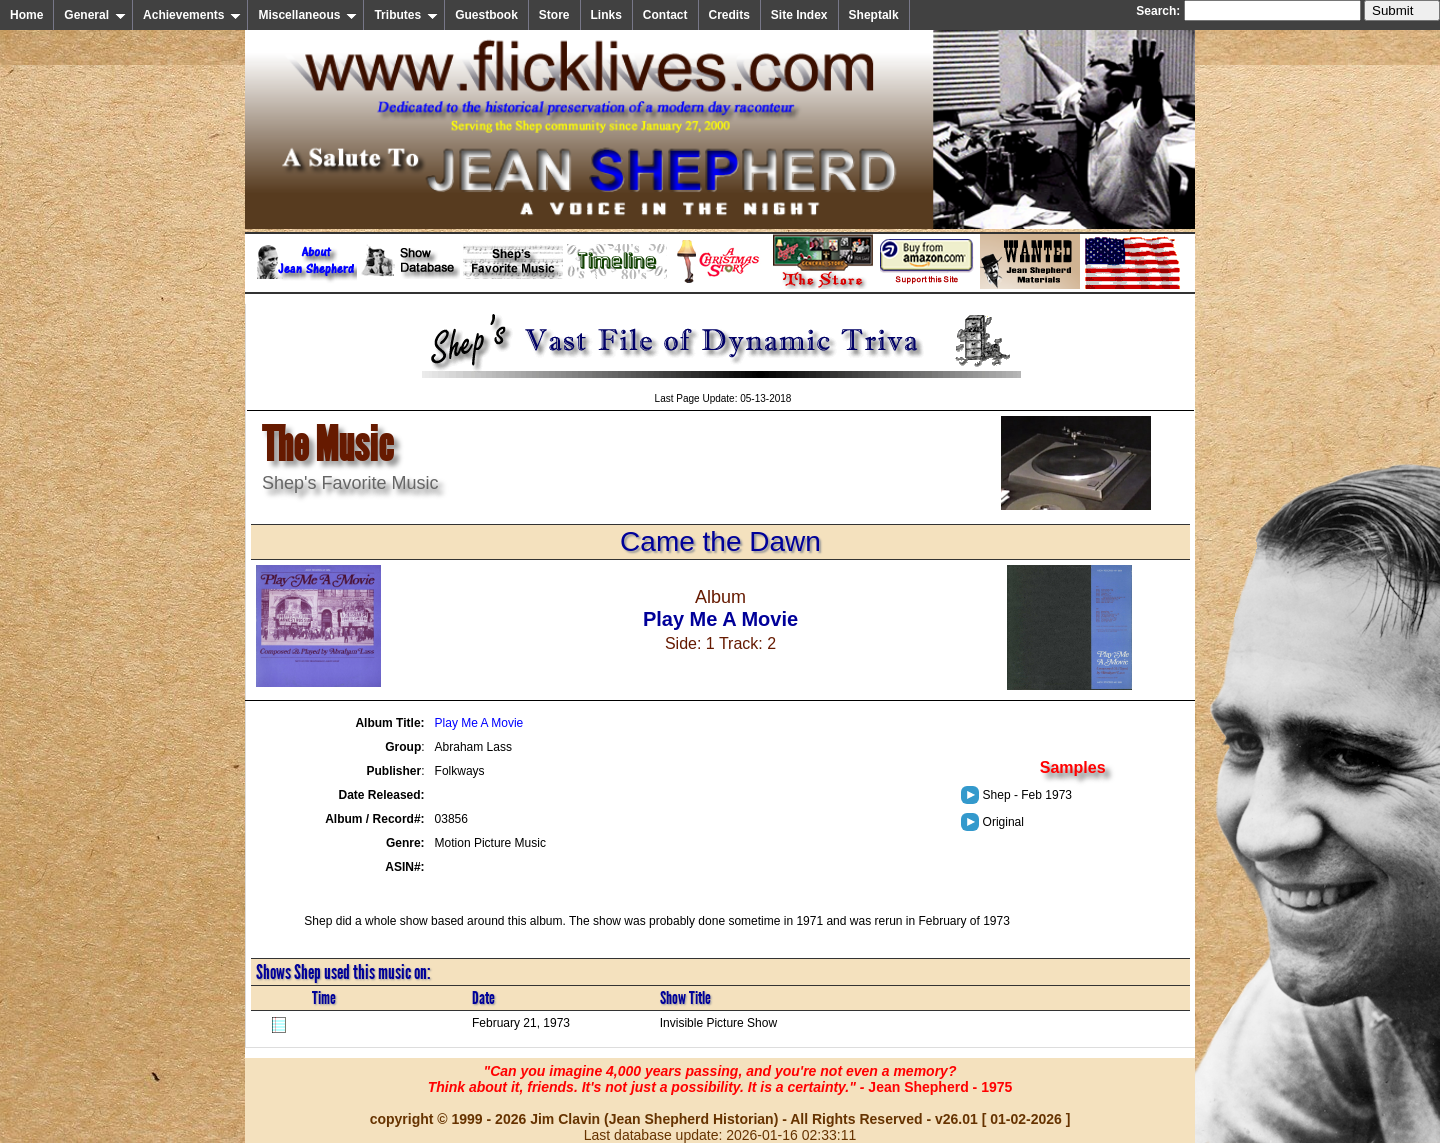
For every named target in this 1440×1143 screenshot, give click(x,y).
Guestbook (486, 15)
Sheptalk (874, 15)
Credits (729, 15)
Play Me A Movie (479, 723)
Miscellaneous (307, 15)
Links (606, 15)
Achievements (192, 15)
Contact (665, 15)
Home (26, 15)
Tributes (406, 15)
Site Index (799, 15)
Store (554, 15)
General (95, 15)
